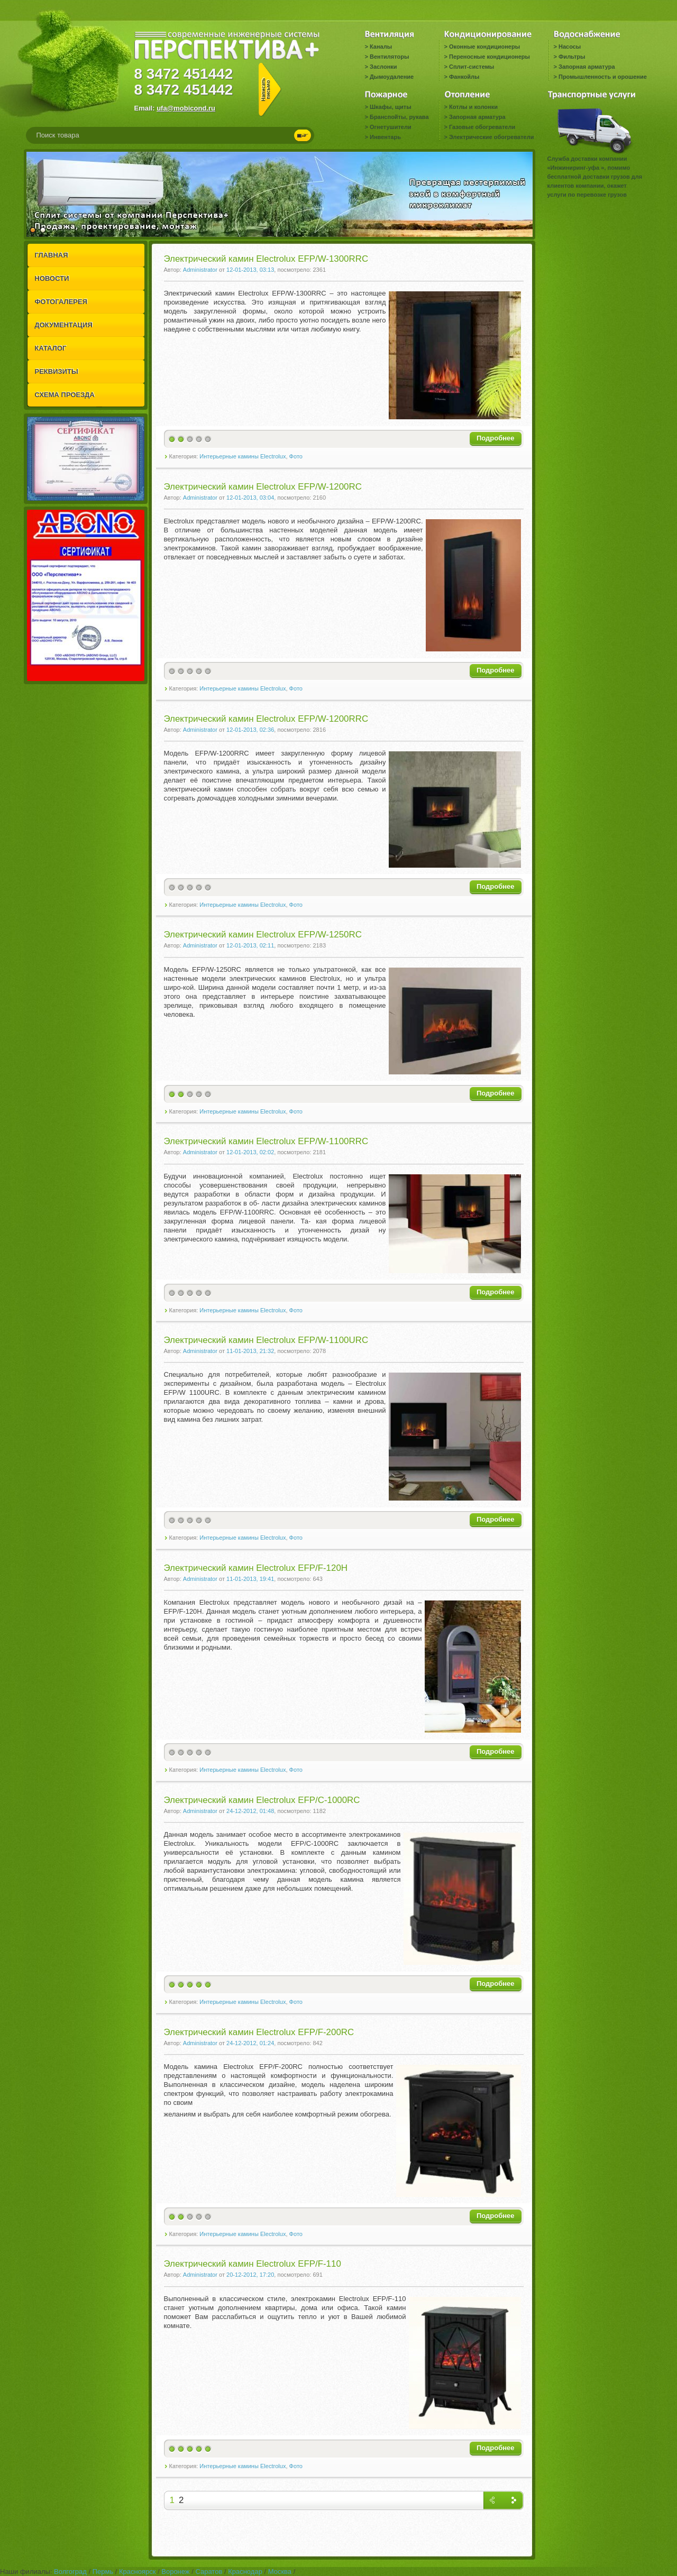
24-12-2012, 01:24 (250, 2043)
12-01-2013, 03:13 (250, 269)
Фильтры (572, 56)
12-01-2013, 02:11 (250, 945)
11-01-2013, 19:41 (250, 1579)
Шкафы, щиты (390, 107)
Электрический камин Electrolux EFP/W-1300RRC (266, 259)
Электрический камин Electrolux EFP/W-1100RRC (266, 1141)
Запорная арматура (587, 66)
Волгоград (70, 2571)
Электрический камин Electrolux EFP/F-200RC (259, 2032)
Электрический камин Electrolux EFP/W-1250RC (263, 935)
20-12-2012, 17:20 (250, 2274)
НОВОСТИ (52, 278)
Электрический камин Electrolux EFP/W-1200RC (263, 487)
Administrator (200, 269)
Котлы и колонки (473, 107)
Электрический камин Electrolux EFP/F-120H (256, 1568)
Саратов (208, 2571)
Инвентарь (385, 137)
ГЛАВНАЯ (51, 255)
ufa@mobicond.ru (186, 108)
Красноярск (137, 2571)
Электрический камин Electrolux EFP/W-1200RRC (266, 719)
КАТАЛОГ (51, 348)
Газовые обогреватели (482, 127)
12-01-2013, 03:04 (250, 497)
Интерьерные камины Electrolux (242, 456)
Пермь (103, 2571)
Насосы (570, 46)
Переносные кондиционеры (489, 56)
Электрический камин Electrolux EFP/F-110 (252, 2264)
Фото (296, 456)
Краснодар (245, 2571)
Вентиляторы (389, 56)
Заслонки (383, 66)
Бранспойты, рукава (399, 117)
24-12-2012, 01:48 (250, 1811)
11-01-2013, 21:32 (250, 1351)
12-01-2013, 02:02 (250, 1152)
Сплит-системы (471, 66)
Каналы (381, 46)
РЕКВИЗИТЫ (56, 371)
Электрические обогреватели (491, 137)
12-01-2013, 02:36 (250, 729)
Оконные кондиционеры (484, 46)
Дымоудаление (392, 76)
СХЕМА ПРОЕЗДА (65, 395)
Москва (279, 2571)
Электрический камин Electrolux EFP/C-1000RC (262, 1800)
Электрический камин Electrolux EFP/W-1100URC (266, 1340)
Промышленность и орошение (603, 76)
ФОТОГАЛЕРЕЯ (61, 302)
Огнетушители (390, 127)
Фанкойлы (464, 76)
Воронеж (175, 2571)
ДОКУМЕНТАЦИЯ (64, 325)
